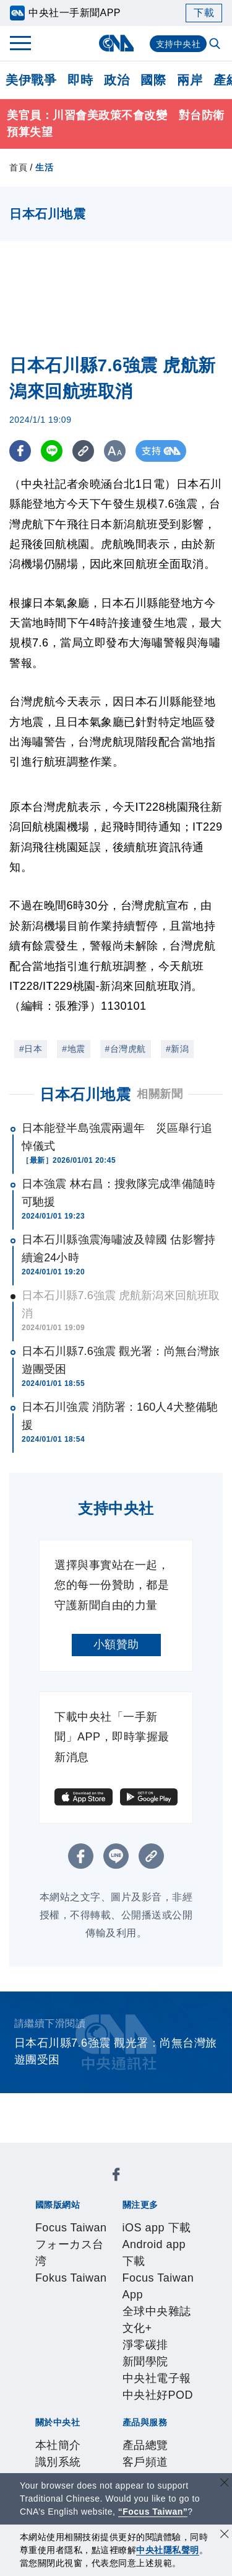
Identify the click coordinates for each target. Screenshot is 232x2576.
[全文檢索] (216, 44)
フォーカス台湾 (141, 2186)
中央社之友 (172, 2403)
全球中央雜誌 (158, 2253)
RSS (41, 2420)
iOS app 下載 (63, 2236)
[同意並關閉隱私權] (224, 2535)
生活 (44, 167)
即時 (80, 80)
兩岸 (189, 80)
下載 (204, 12)
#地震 (73, 1049)
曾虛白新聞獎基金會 (80, 2454)
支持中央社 (178, 44)
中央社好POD (87, 2286)
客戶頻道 (98, 2387)
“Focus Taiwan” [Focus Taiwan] (153, 2511)
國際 (153, 80)
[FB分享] (20, 451)
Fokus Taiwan (65, 2203)
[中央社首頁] (116, 43)
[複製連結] (83, 451)
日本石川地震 (85, 1094)
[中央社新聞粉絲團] (33, 2152)
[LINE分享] (51, 451)
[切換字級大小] (115, 451)
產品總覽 (52, 2387)
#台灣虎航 (125, 1049)
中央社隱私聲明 (167, 2550)
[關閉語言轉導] (224, 2483)
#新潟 (177, 1049)
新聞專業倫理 (97, 2337)
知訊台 (126, 2403)
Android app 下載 (142, 2236)
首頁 (18, 167)
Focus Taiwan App (76, 2253)
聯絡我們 (109, 2353)
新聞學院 (127, 2270)
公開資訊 (143, 2320)
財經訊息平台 (74, 2403)
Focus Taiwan (65, 2186)
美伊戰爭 (31, 80)
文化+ (44, 2270)
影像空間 (143, 2387)
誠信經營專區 (166, 2337)
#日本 (30, 1049)
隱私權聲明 (58, 2353)
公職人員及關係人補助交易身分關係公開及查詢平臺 (115, 2471)
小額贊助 (116, 1644)
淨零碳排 (82, 2270)
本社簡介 (52, 2320)
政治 (116, 80)
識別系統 (98, 2320)
